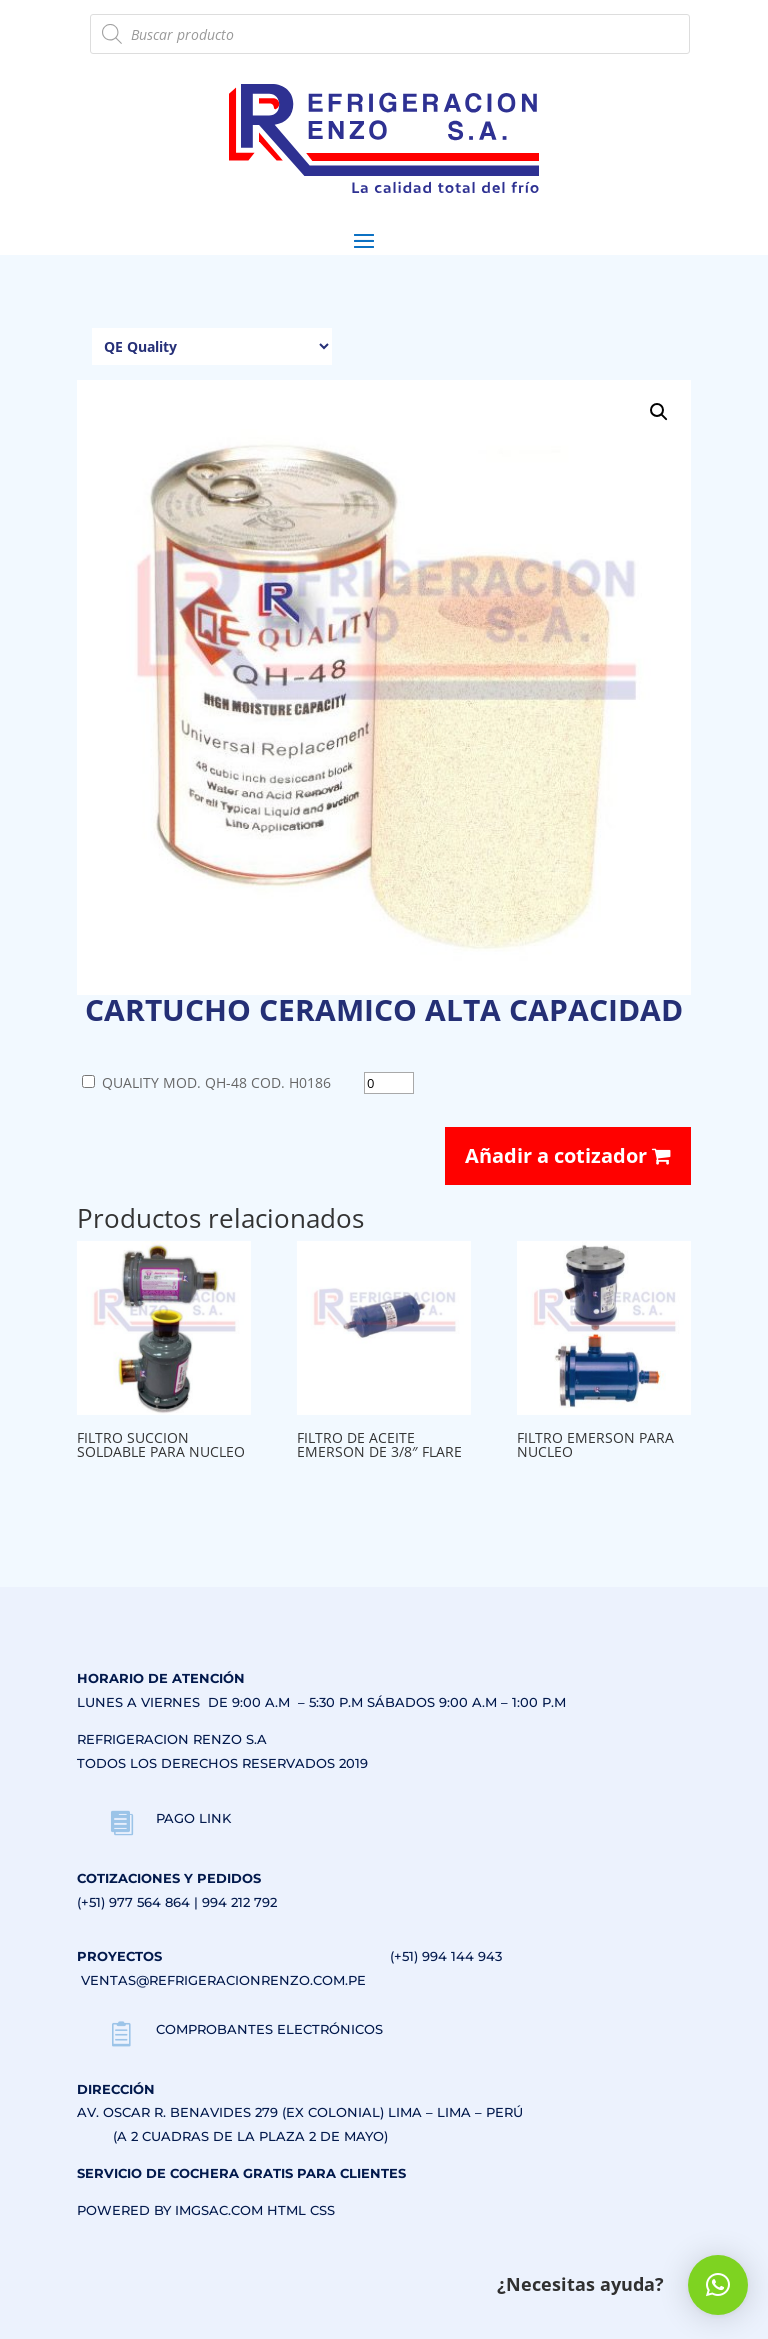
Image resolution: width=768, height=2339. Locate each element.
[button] (659, 412)
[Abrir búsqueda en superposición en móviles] (390, 34)
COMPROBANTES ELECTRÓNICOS (269, 2029)
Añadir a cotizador (568, 1155)
